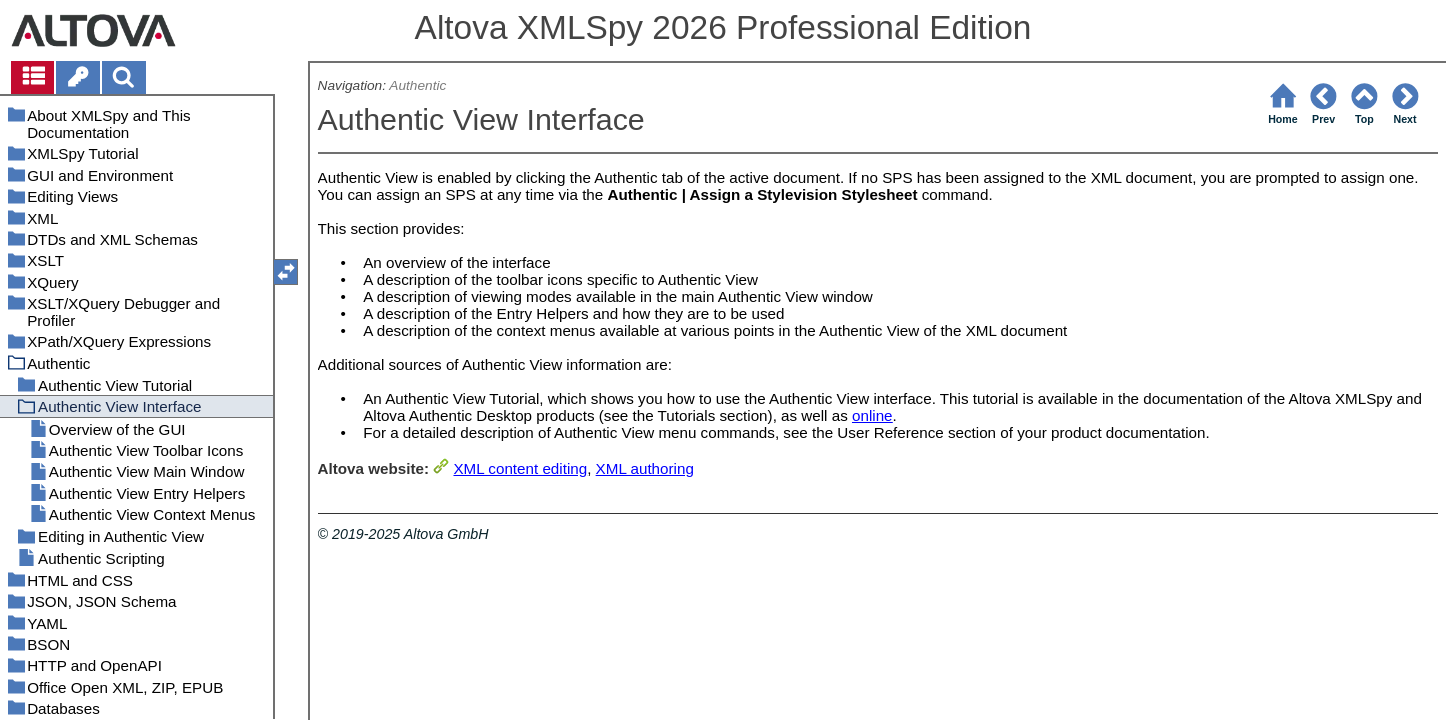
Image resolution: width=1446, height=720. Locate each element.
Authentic (417, 85)
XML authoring (645, 468)
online (872, 415)
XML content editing (520, 468)
